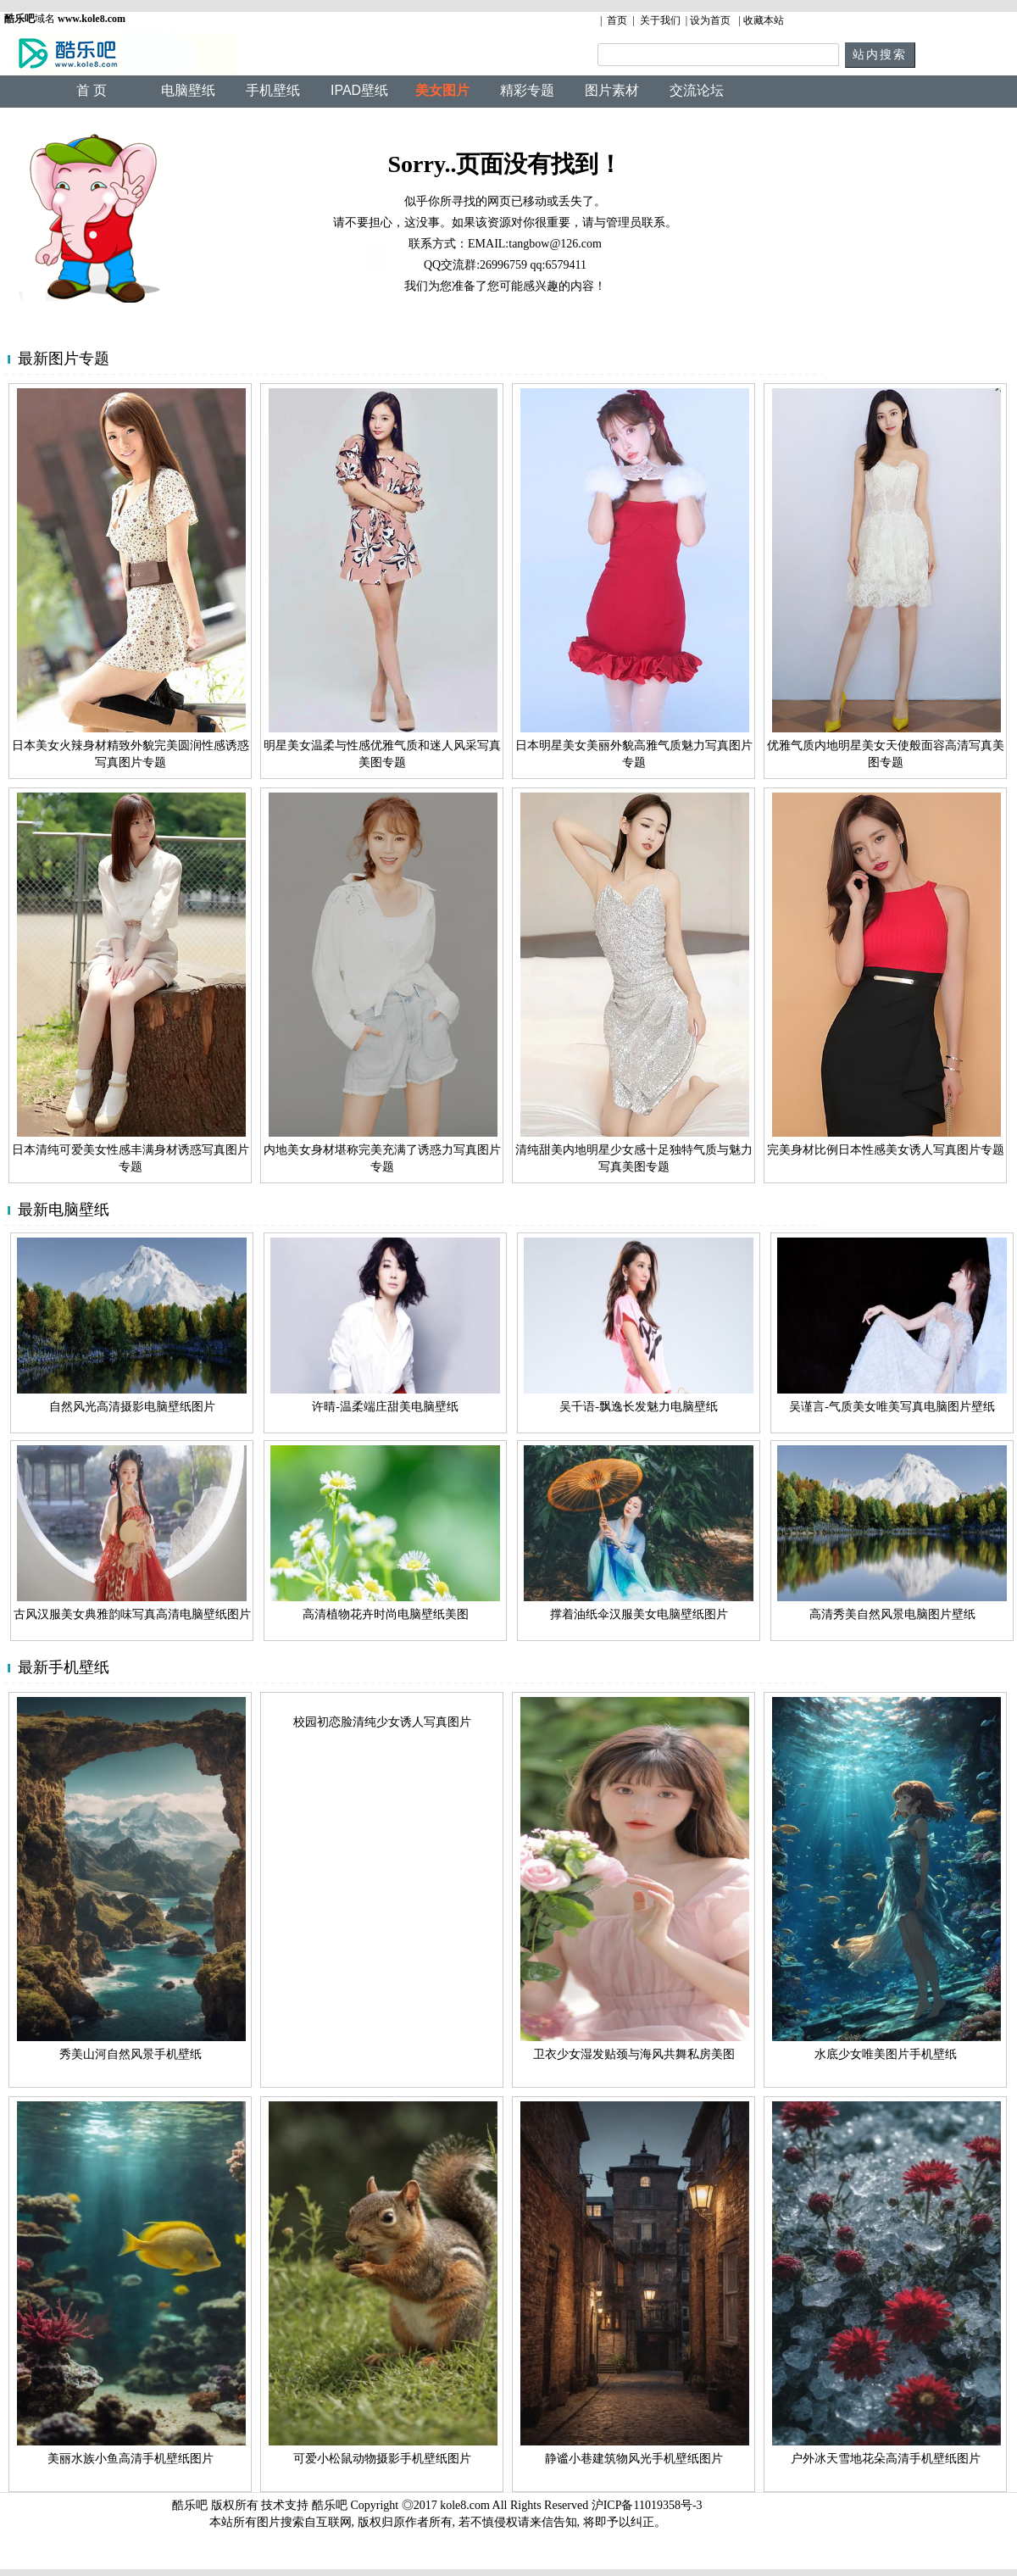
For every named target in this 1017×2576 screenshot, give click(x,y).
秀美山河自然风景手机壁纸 (130, 2054)
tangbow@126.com (555, 243)
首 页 (91, 90)
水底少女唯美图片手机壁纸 (885, 2054)
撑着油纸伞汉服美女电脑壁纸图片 (639, 1614)
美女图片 (442, 90)
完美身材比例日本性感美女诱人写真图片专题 (885, 1149)
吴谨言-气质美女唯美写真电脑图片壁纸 (892, 1406)
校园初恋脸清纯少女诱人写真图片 (382, 1722)
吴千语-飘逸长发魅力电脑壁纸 (638, 1406)
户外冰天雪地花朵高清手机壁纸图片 (886, 2458)
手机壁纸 (273, 90)
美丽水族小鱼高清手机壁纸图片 (130, 2458)
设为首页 (710, 20)
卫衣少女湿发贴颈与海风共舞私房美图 (634, 2054)
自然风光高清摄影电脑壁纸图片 (132, 1406)
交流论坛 (697, 90)
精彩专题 (527, 90)
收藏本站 (763, 20)
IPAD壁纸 (359, 90)
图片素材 (612, 90)
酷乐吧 (331, 2505)
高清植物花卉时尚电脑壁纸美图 (386, 1614)
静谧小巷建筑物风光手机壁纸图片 (634, 2458)
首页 (617, 20)
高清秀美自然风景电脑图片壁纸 (892, 1614)
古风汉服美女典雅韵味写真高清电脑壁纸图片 (132, 1614)
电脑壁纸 (188, 90)
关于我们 (660, 20)
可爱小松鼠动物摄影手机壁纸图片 (382, 2458)
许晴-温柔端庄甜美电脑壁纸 (385, 1406)
